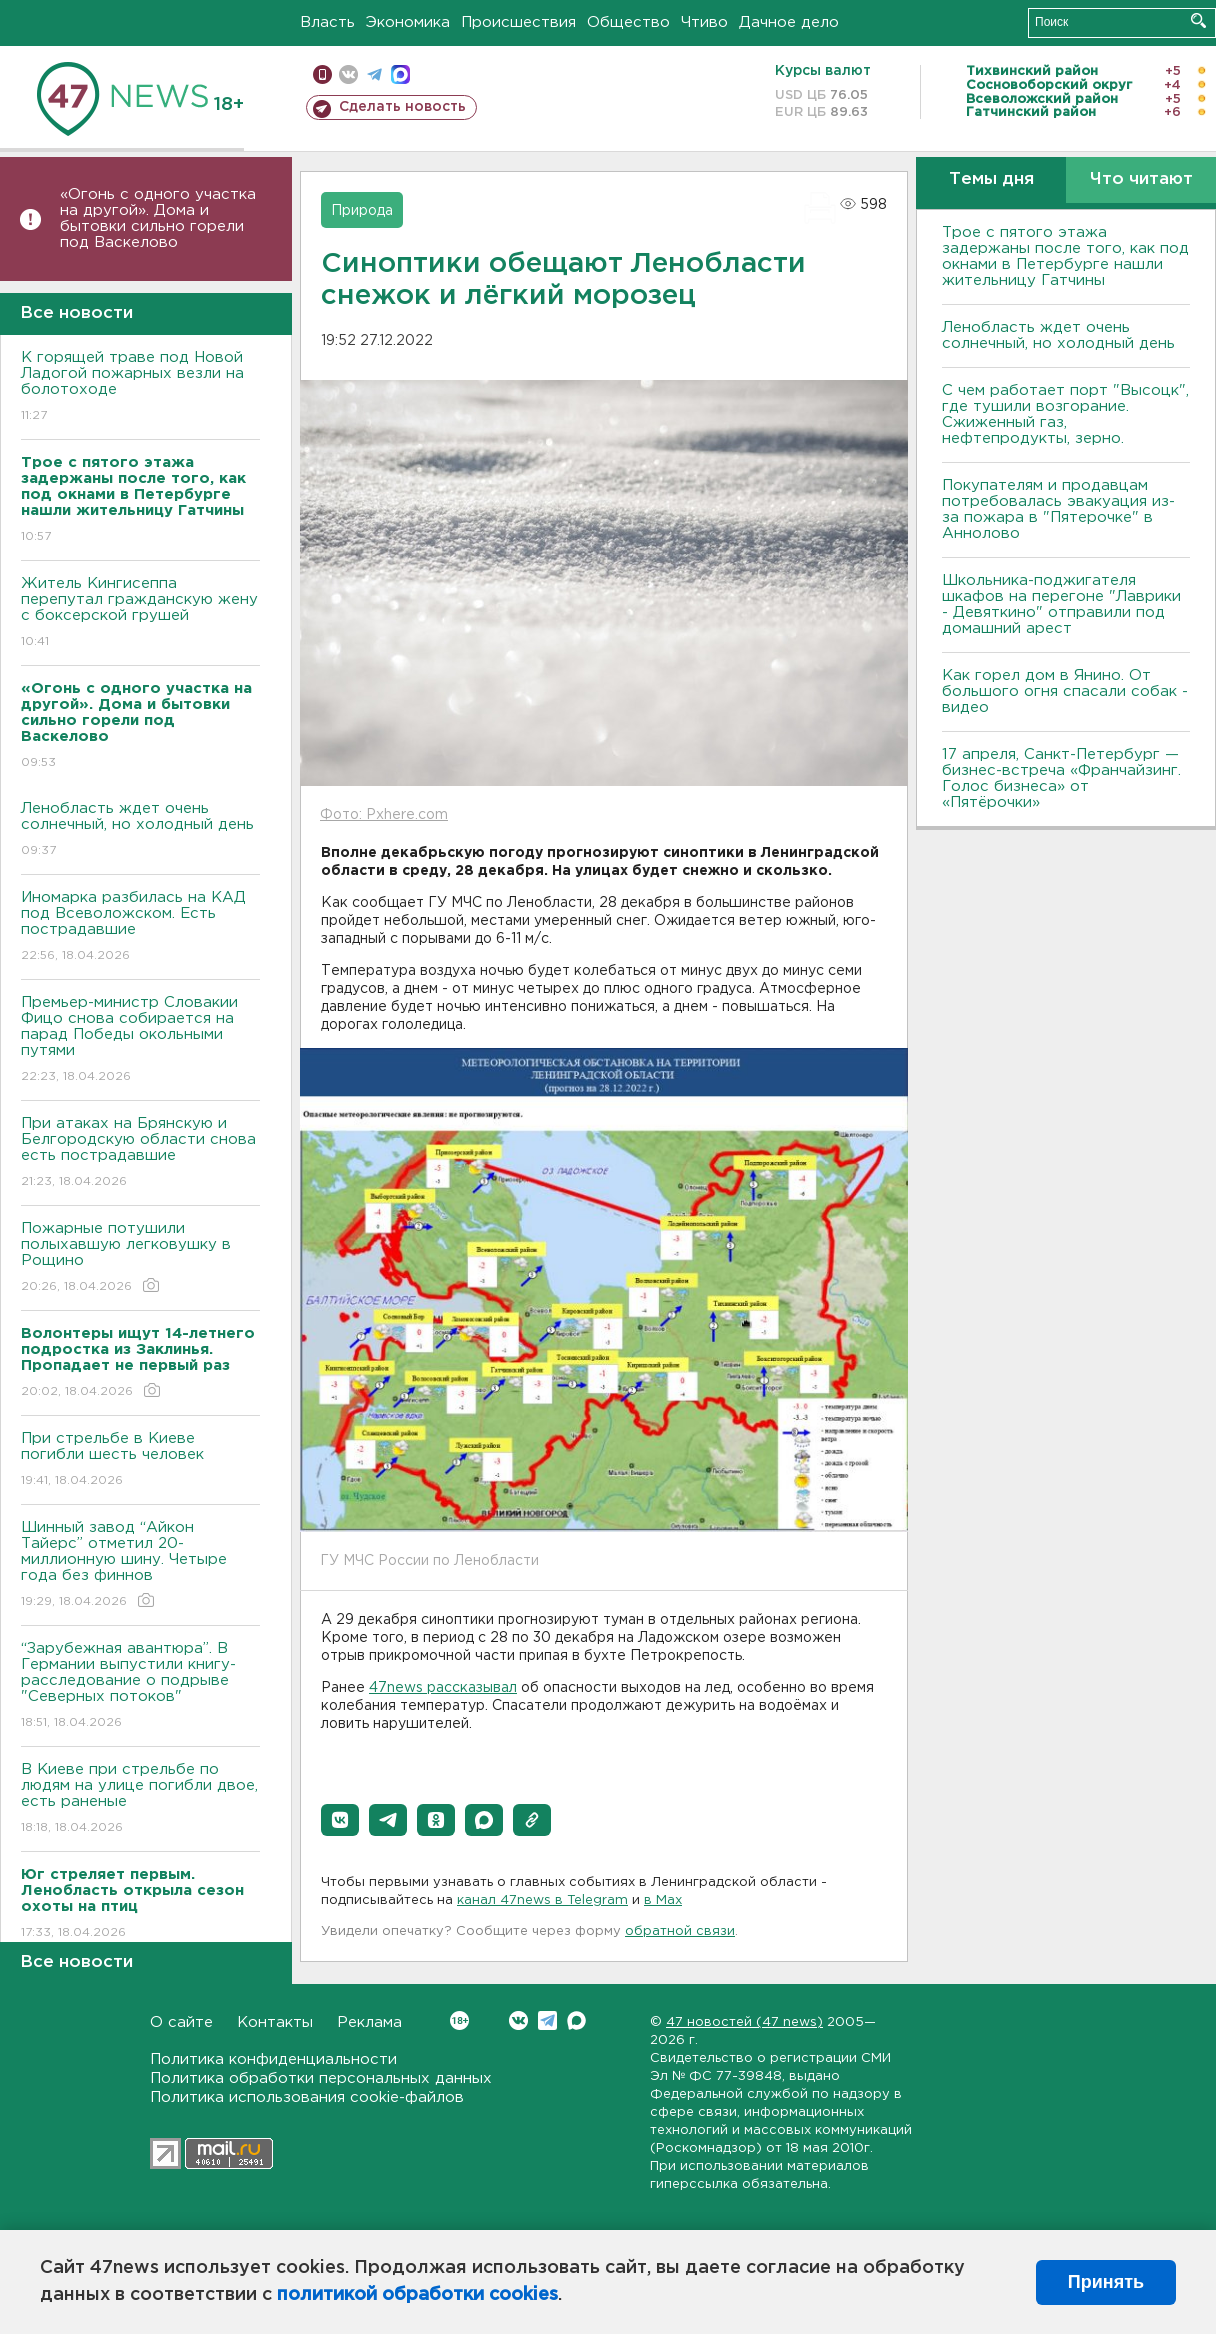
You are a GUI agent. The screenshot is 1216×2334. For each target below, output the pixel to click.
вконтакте (348, 74)
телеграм (374, 74)
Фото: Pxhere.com (384, 815)
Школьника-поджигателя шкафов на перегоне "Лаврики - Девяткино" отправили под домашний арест (1061, 604)
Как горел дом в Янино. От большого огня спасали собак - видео (1065, 691)
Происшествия (518, 22)
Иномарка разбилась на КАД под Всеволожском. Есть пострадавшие (140, 927)
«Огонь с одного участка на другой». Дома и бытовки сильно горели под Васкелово (158, 218)
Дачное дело (789, 22)
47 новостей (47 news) (744, 2022)
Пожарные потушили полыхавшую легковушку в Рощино (140, 1258)
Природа (362, 211)
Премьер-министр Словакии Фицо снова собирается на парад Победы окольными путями (140, 1040)
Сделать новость (402, 107)
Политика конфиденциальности (273, 2059)
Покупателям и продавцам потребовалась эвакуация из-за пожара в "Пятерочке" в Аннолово (1058, 509)
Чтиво (704, 22)
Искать (1198, 20)
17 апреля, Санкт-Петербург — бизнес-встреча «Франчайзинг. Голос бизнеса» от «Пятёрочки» (1061, 778)
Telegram (547, 2020)
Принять (1106, 2282)
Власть (327, 22)
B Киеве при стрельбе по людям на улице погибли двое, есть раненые (140, 1799)
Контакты (275, 2022)
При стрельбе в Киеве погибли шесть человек (140, 1460)
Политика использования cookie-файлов (307, 2097)
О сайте (181, 2022)
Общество (628, 22)
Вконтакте (459, 2020)
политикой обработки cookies (417, 2295)
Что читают (1141, 179)
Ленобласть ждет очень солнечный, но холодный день (140, 830)
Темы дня (991, 179)
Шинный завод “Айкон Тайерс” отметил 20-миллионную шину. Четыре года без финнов (140, 1565)
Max (576, 2020)
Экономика (408, 22)
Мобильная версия (322, 74)
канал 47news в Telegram (542, 1900)
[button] (340, 1820)
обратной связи (680, 1931)
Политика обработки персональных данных (321, 2078)
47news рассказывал (443, 1688)
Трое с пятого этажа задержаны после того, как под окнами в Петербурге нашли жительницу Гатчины (1065, 256)
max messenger (400, 74)
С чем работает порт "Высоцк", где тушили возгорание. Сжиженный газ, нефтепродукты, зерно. (1065, 414)
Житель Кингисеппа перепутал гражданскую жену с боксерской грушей (140, 613)
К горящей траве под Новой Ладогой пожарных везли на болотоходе (140, 387)
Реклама (369, 2022)
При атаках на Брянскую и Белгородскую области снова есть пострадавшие (140, 1153)
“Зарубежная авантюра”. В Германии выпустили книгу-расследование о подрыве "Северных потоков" (140, 1686)
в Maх (663, 1900)
